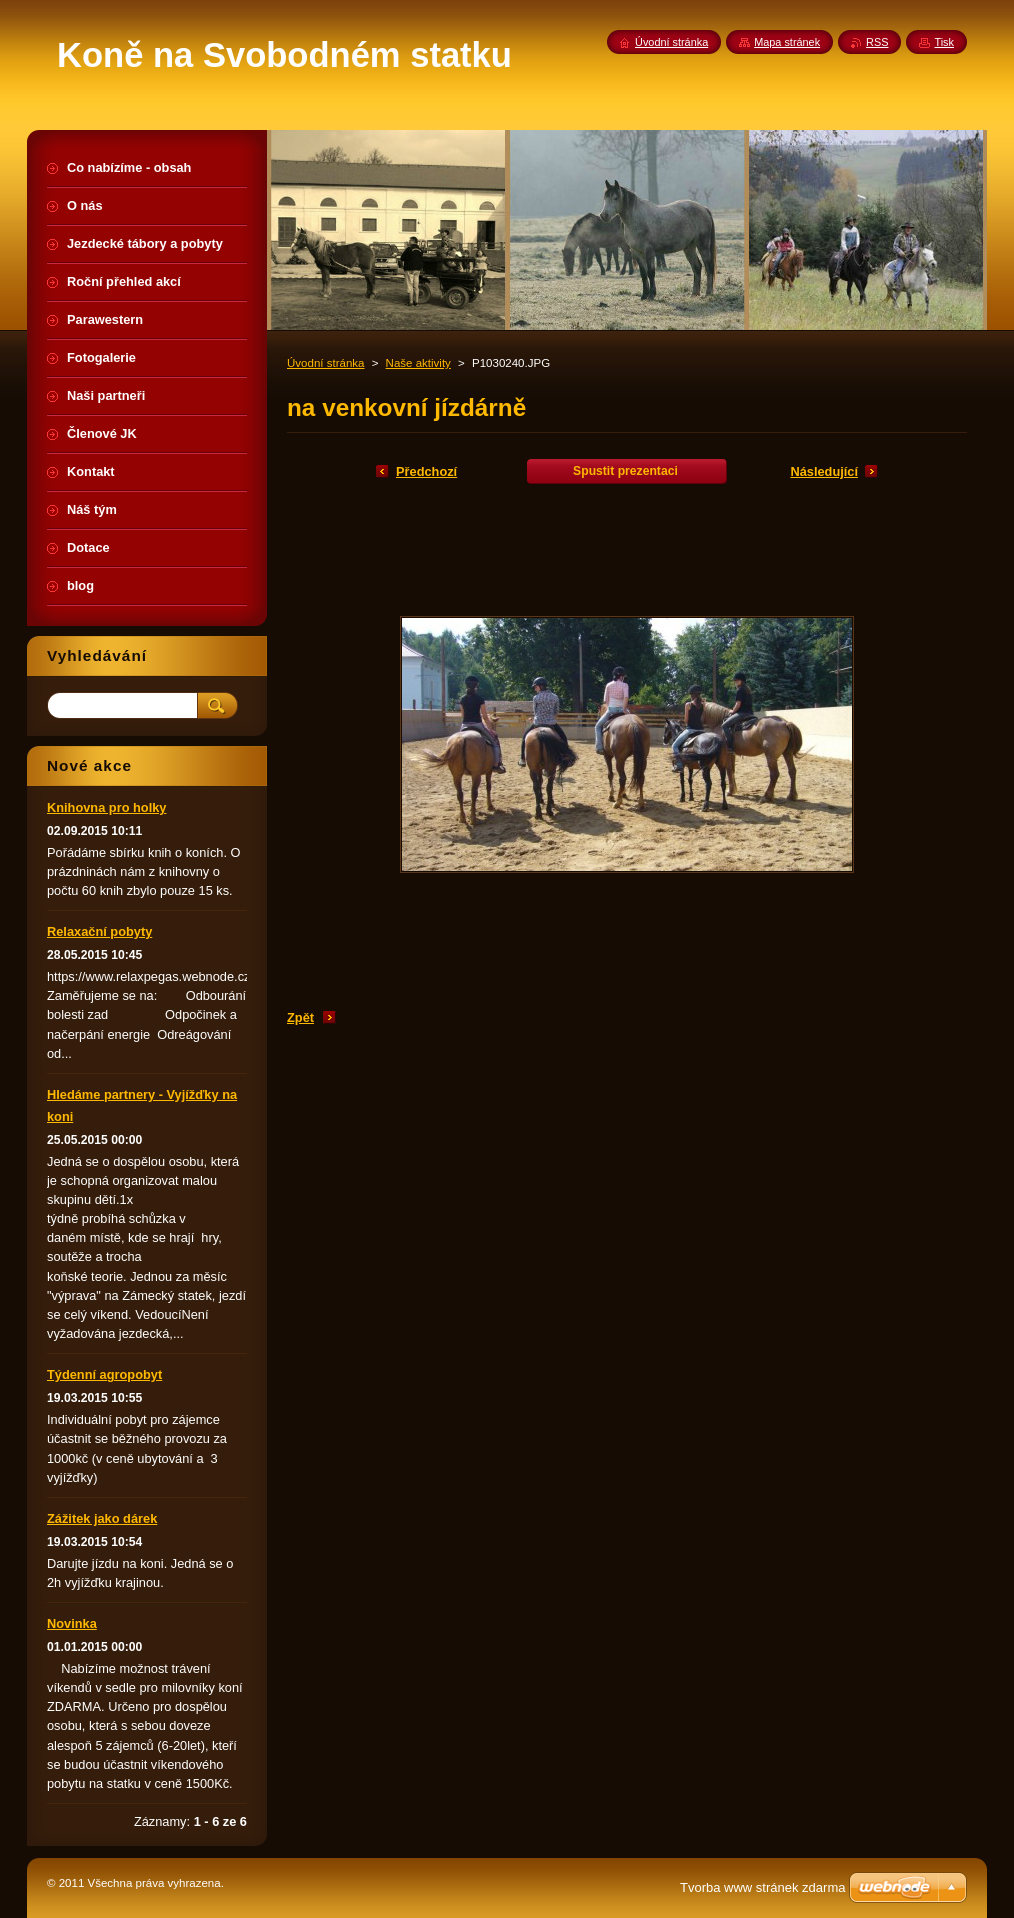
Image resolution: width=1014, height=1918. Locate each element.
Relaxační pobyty (99, 931)
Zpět (300, 1017)
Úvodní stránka (325, 363)
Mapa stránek (787, 42)
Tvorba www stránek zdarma (762, 1887)
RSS (877, 42)
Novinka (72, 1623)
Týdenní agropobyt (104, 1374)
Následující (824, 471)
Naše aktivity (418, 363)
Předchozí (426, 471)
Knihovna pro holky (106, 807)
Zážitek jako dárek (102, 1518)
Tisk (944, 42)
